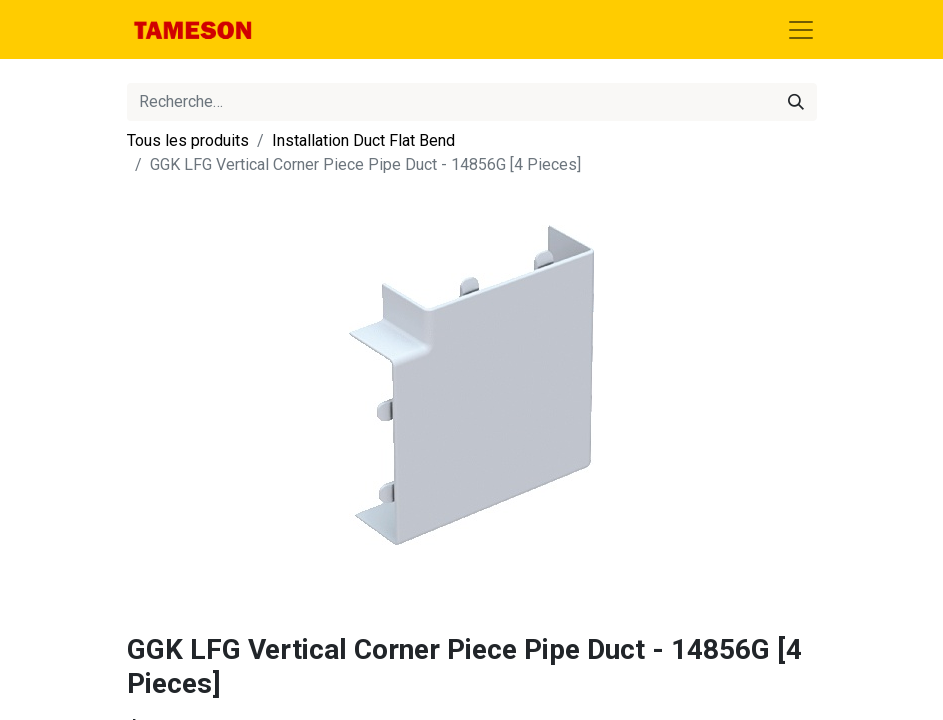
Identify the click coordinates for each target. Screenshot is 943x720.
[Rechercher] (796, 102)
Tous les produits (188, 140)
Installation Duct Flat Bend (363, 140)
